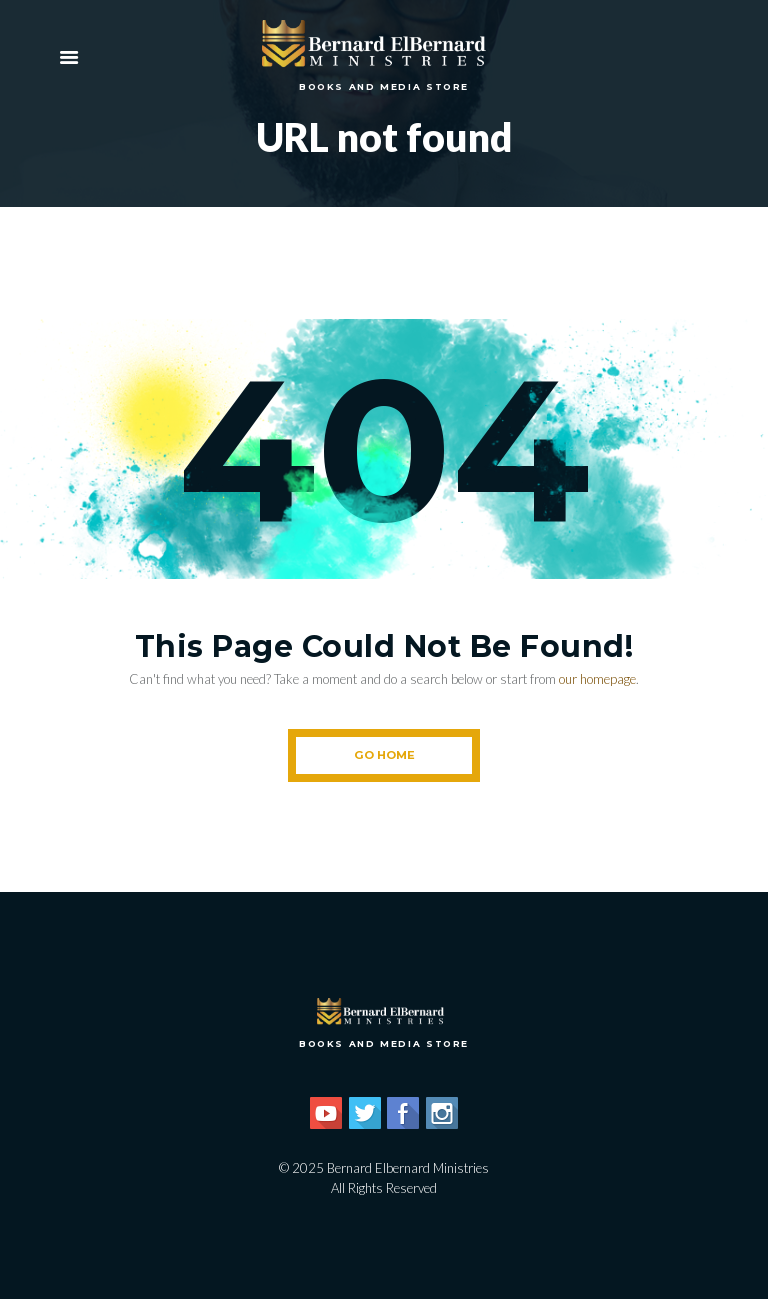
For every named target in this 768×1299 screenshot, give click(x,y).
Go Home (384, 755)
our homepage (597, 679)
